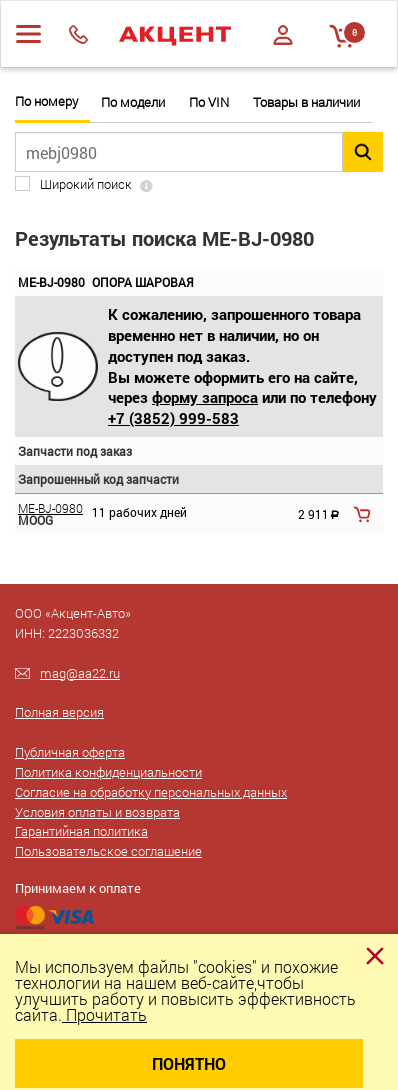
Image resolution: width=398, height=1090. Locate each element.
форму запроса (205, 397)
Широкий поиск (86, 184)
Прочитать (104, 1014)
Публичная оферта (70, 752)
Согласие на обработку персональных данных (151, 792)
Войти (283, 35)
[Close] (375, 956)
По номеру (46, 101)
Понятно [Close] (189, 1063)
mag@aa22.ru (80, 673)
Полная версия (59, 712)
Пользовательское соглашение (108, 851)
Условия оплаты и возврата (97, 812)
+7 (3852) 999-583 (173, 418)
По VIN (209, 102)
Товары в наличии (306, 102)
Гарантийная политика (81, 831)
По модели (133, 102)
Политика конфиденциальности (108, 772)
